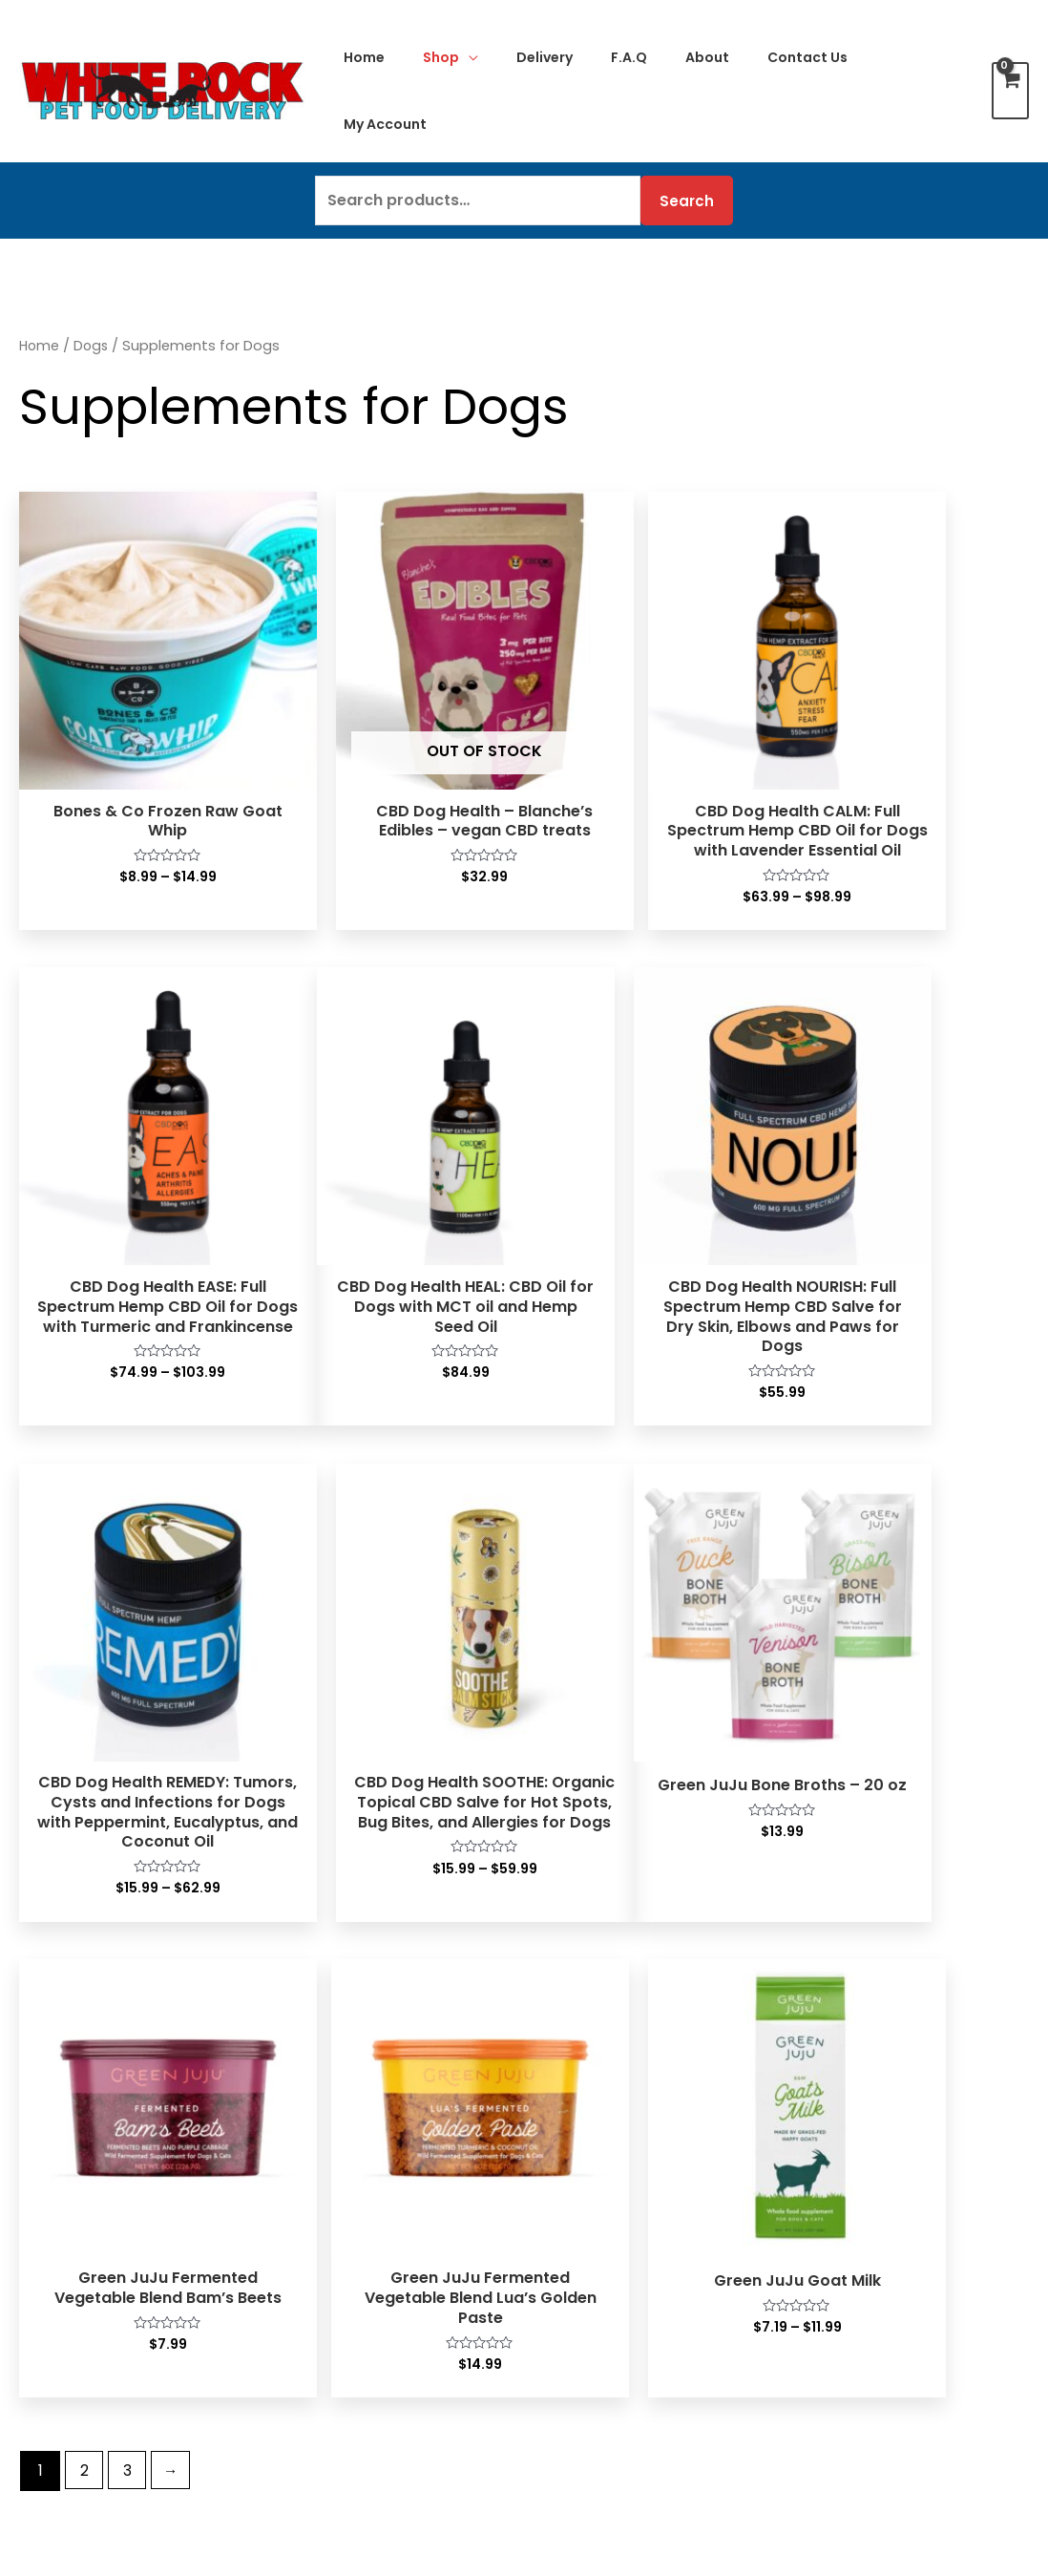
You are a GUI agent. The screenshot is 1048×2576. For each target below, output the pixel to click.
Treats (53, 2297)
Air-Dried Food (83, 2174)
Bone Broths (74, 2272)
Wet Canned (76, 2199)
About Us (820, 2078)
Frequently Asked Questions (891, 2152)
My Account (578, 2077)
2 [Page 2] (85, 1842)
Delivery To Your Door (867, 2128)
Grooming (66, 2444)
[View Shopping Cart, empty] (1010, 90)
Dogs (93, 345)
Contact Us (576, 2150)
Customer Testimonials (873, 2103)
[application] (468, 57)
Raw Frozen (72, 2077)
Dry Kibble (67, 2223)
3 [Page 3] (130, 1842)
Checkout (570, 2126)
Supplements (79, 2394)
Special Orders (589, 2174)
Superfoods (72, 2370)
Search (687, 201)
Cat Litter (317, 2322)
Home (40, 345)
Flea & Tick (69, 2419)
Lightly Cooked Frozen (111, 2101)
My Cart (564, 2101)
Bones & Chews (86, 2322)
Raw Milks (64, 2248)
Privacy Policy (838, 2176)
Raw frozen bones (96, 2345)
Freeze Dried (76, 2126)
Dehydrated (74, 2150)
